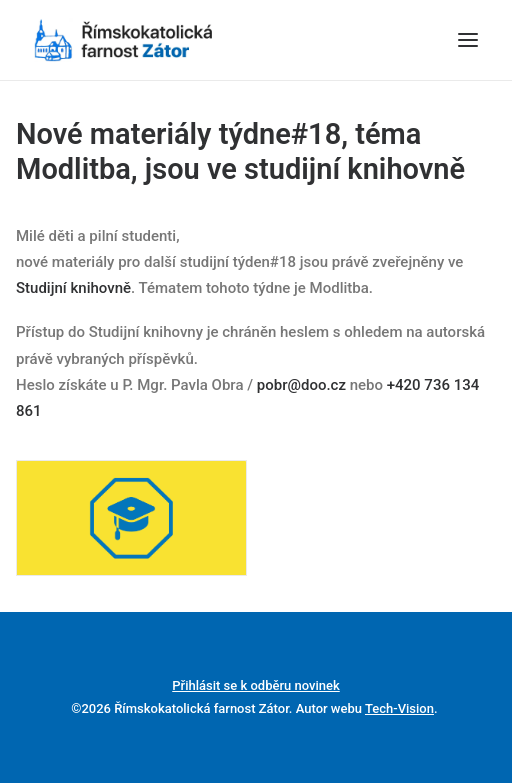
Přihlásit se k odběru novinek (256, 685)
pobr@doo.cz (301, 385)
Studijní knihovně (73, 288)
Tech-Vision (399, 708)
